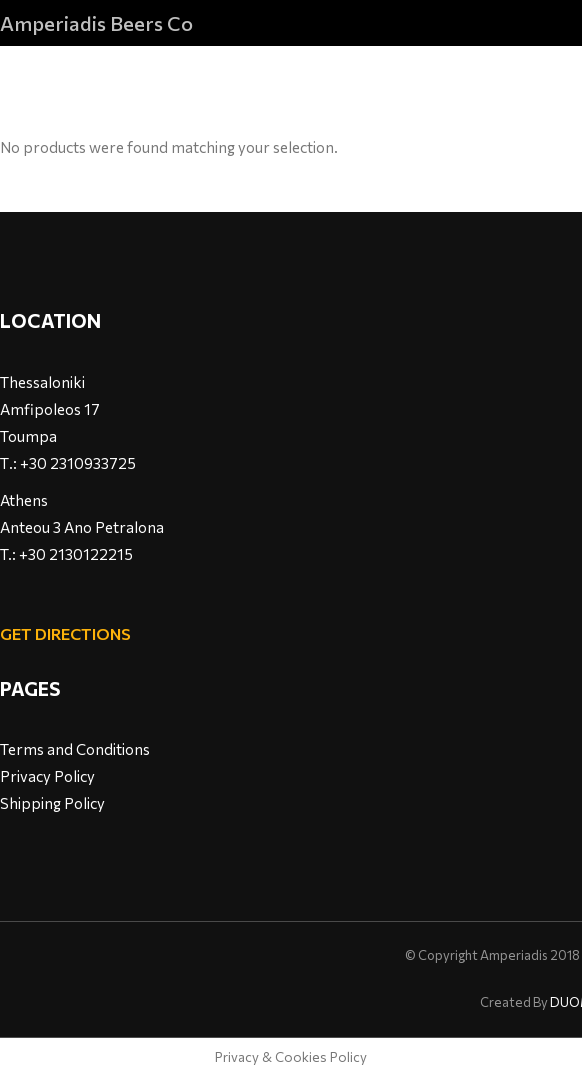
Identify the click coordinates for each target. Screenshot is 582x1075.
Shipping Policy (52, 803)
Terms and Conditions (75, 749)
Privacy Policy (47, 776)
